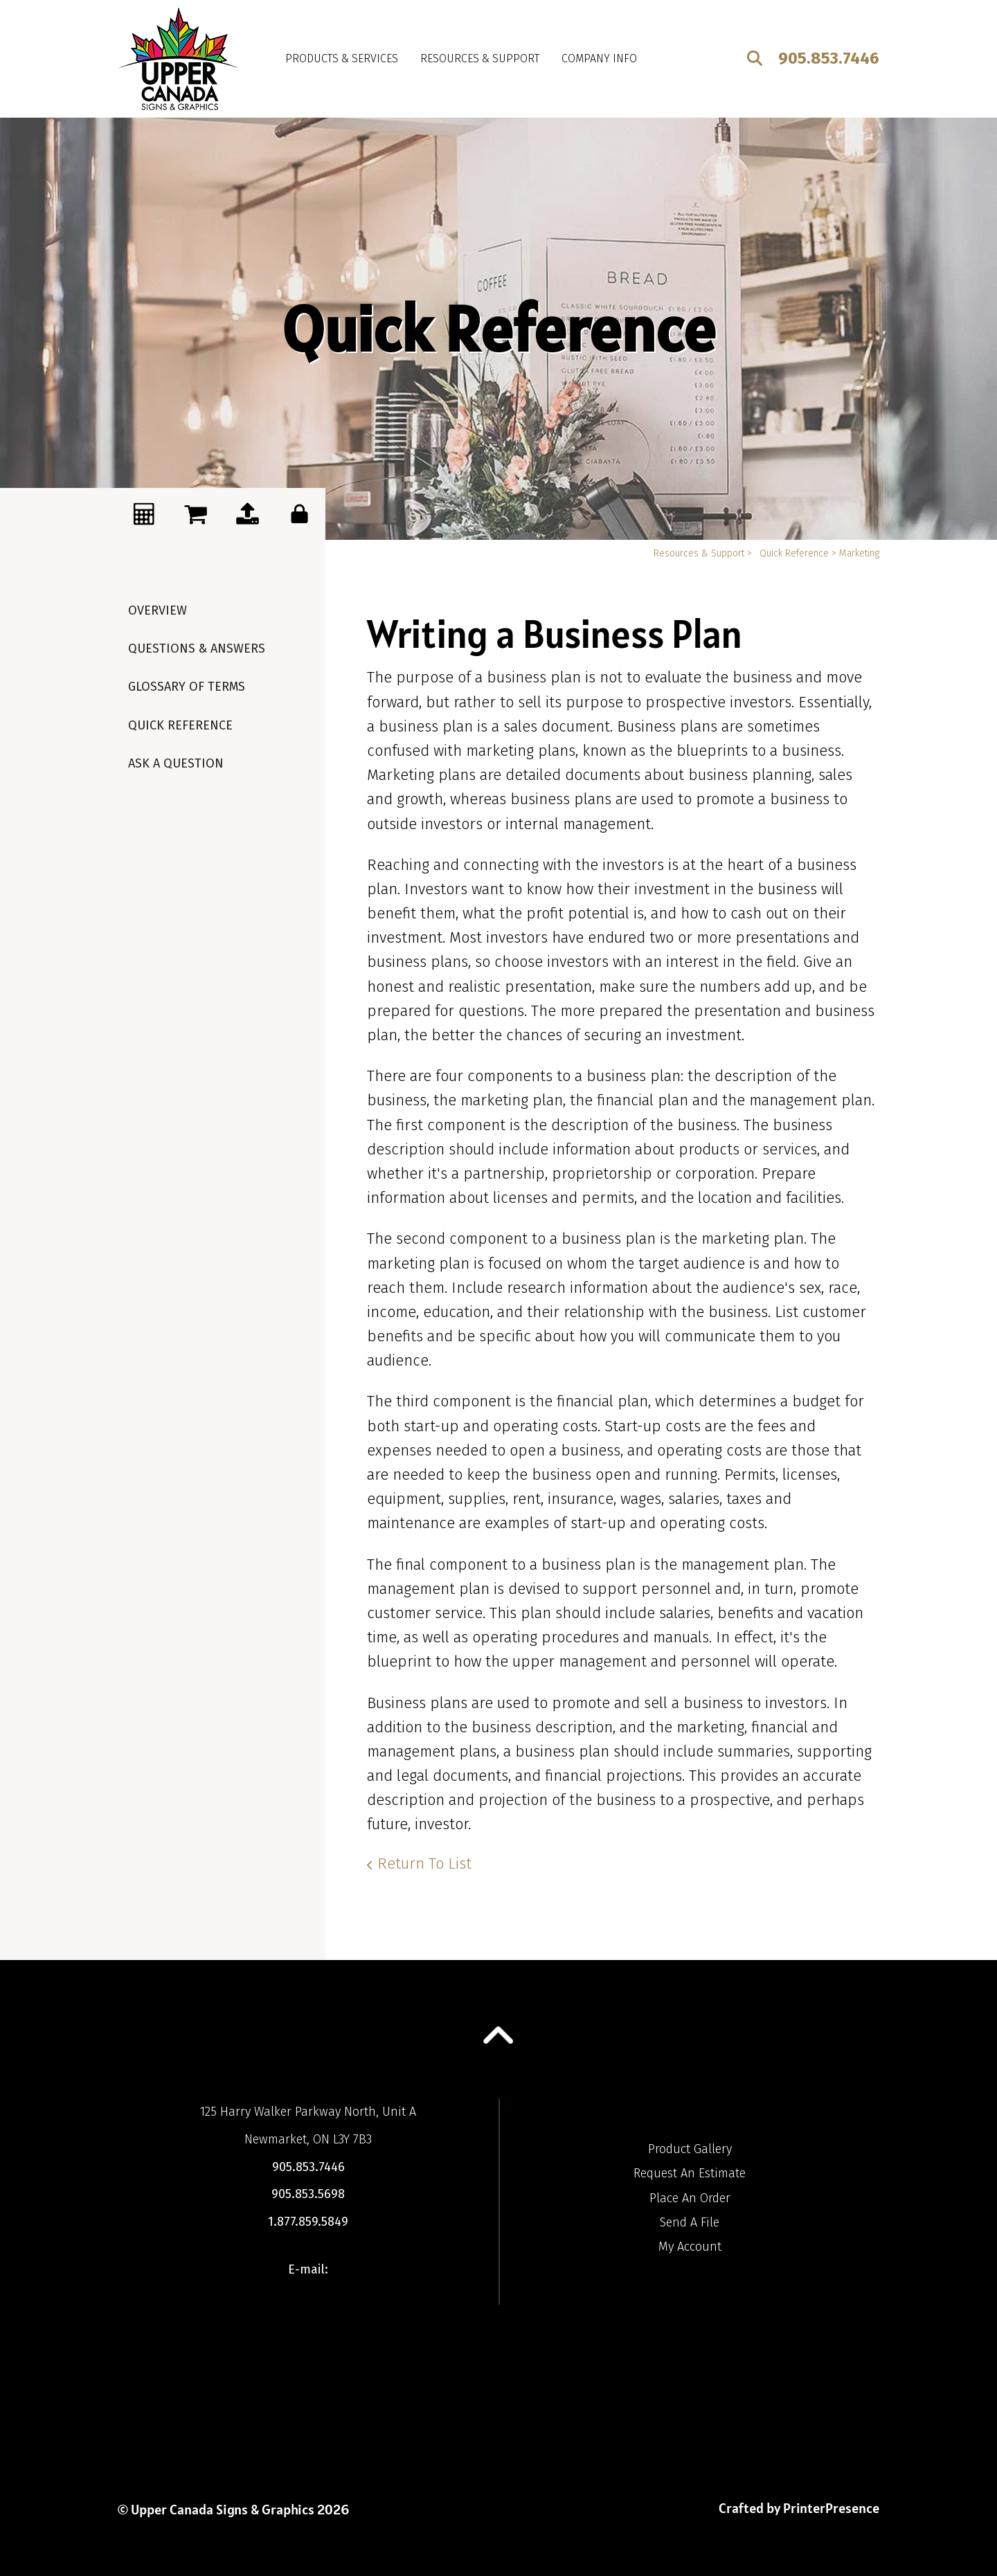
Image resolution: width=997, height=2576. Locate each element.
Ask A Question (176, 763)
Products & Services (341, 58)
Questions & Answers (196, 648)
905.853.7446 (828, 58)
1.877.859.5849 (308, 2221)
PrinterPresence (831, 2508)
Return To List (424, 1863)
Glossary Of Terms (186, 686)
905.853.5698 (308, 2194)
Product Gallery (690, 2149)
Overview (157, 610)
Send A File (689, 2222)
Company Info (599, 58)
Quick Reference (180, 725)
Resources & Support (479, 58)
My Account (689, 2246)
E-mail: (308, 2269)
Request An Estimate (690, 2173)
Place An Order (689, 2198)
